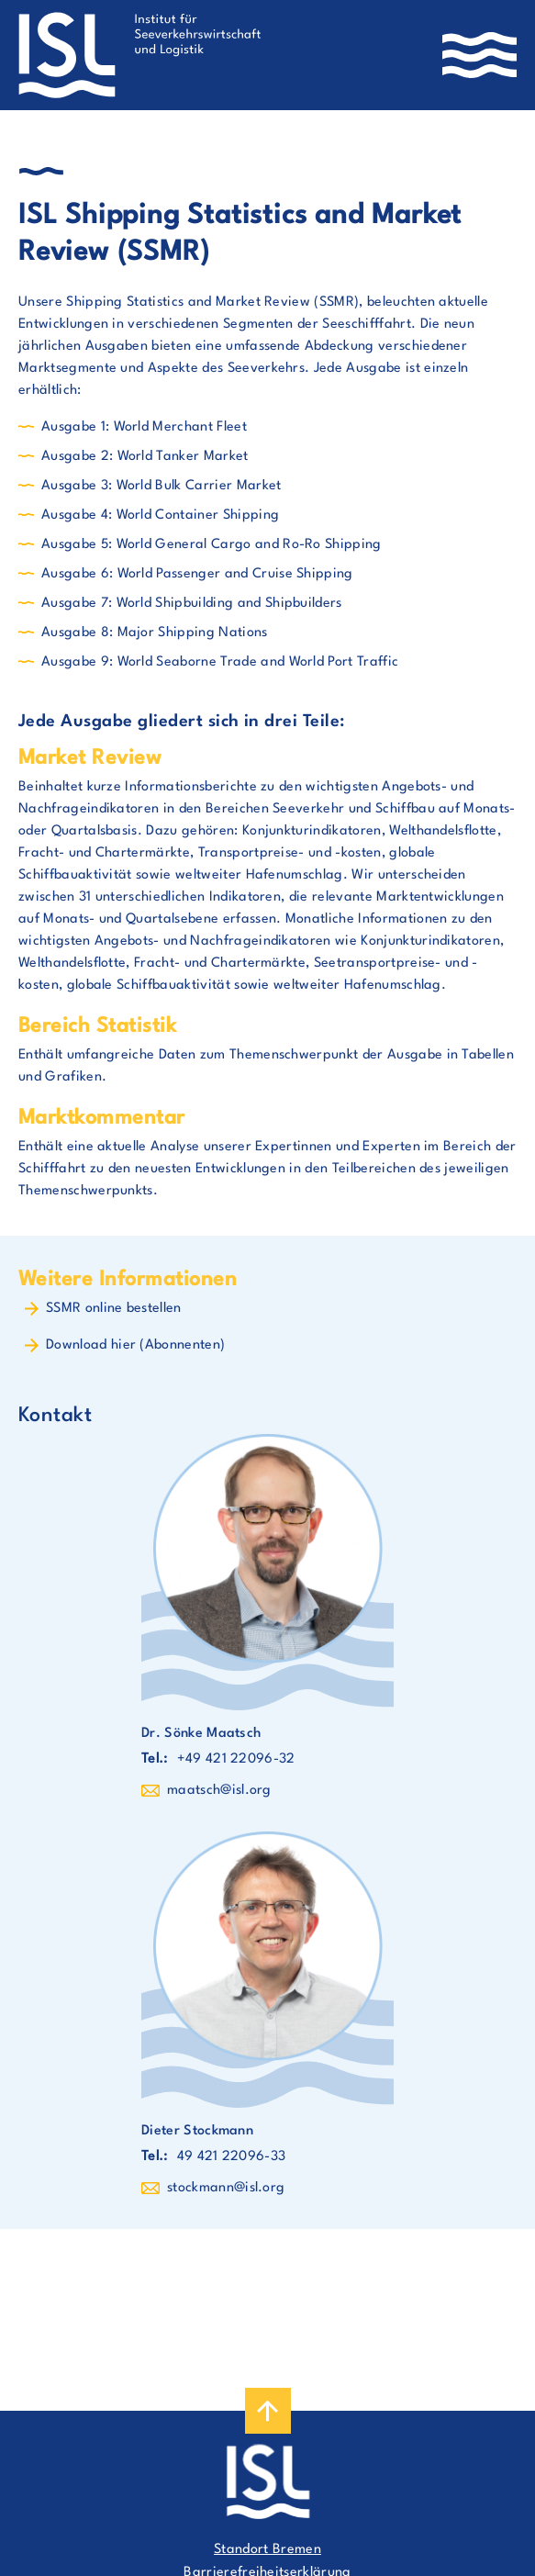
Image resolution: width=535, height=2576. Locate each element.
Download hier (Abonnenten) (135, 1345)
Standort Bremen (267, 2550)
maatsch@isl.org (219, 1791)
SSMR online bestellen (114, 1309)
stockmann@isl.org (225, 2188)
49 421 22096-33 (231, 2157)
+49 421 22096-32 (236, 1759)
